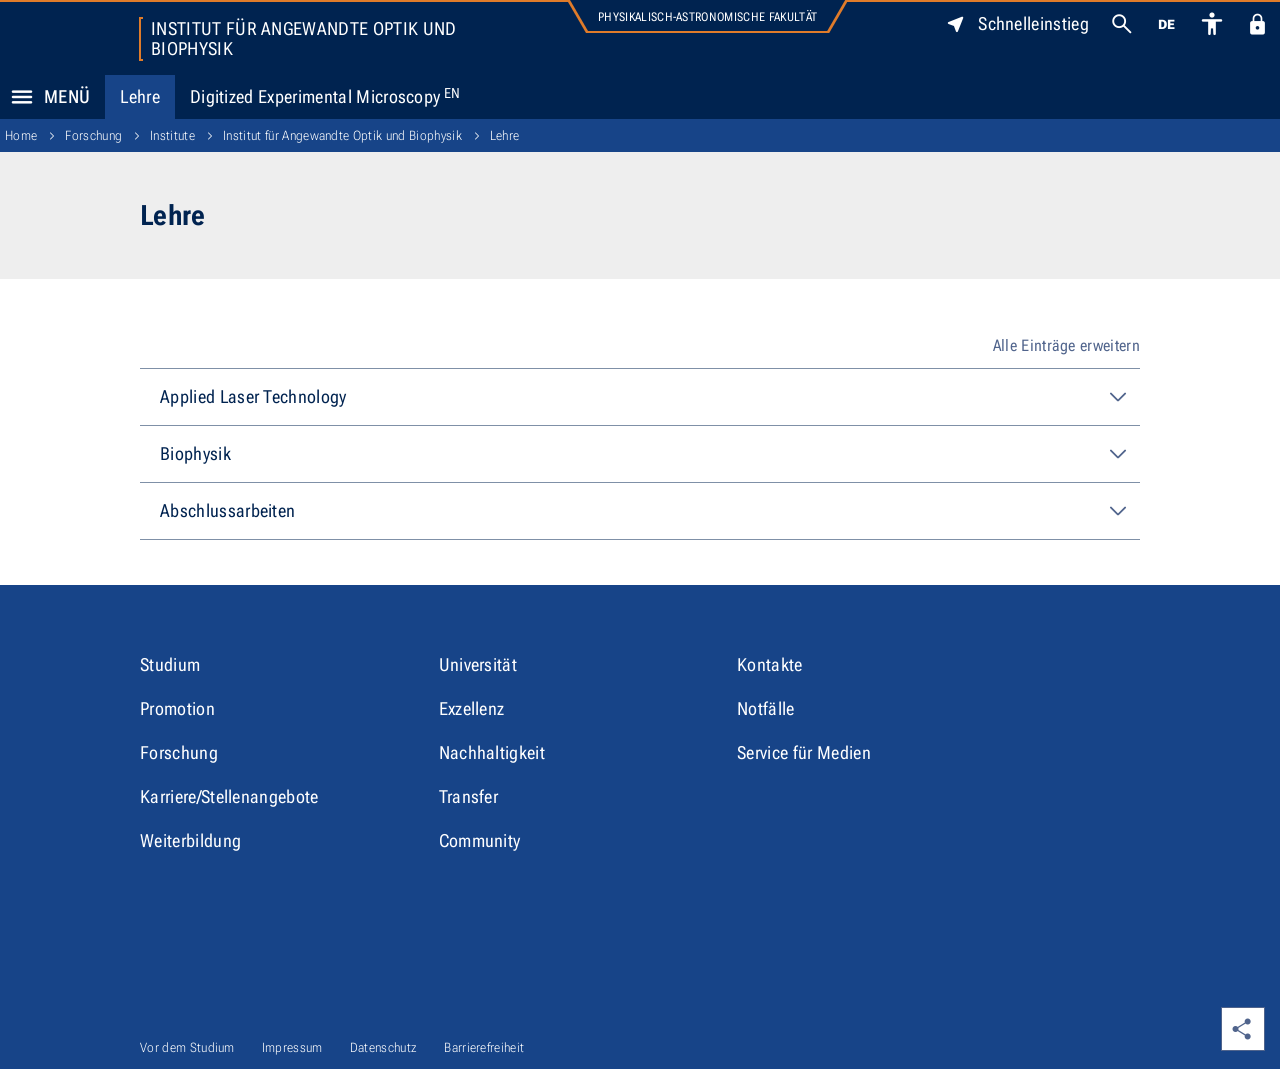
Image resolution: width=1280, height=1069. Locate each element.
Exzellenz (472, 708)
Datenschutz (384, 1047)
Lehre (140, 96)
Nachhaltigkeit (492, 752)
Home (21, 135)
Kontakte (770, 664)
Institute (172, 135)
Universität (478, 664)
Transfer (469, 796)
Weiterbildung (190, 840)
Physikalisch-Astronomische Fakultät (707, 17)
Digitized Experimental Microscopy (325, 97)
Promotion (177, 708)
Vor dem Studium (187, 1047)
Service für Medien (804, 752)
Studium (170, 664)
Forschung (93, 135)
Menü (45, 97)
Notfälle (766, 708)
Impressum (292, 1047)
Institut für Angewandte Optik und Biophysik (304, 39)
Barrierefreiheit (484, 1047)
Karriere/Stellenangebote (229, 796)
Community (480, 840)
